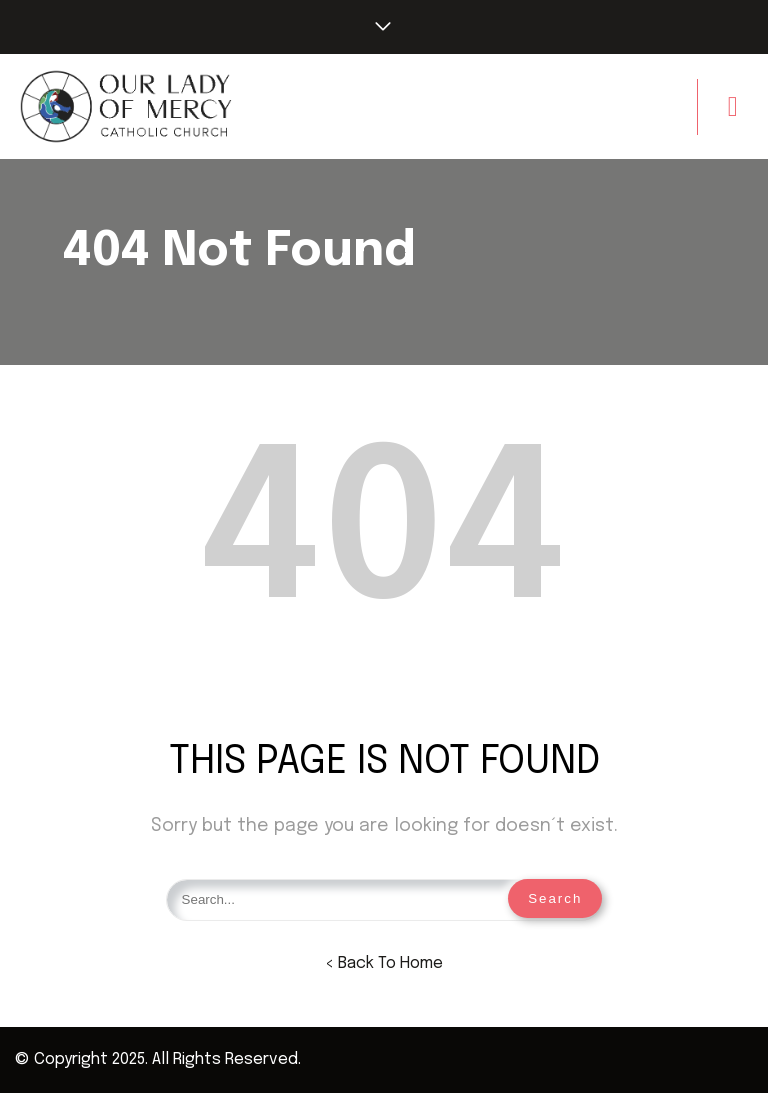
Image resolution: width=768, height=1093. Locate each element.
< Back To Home (384, 963)
